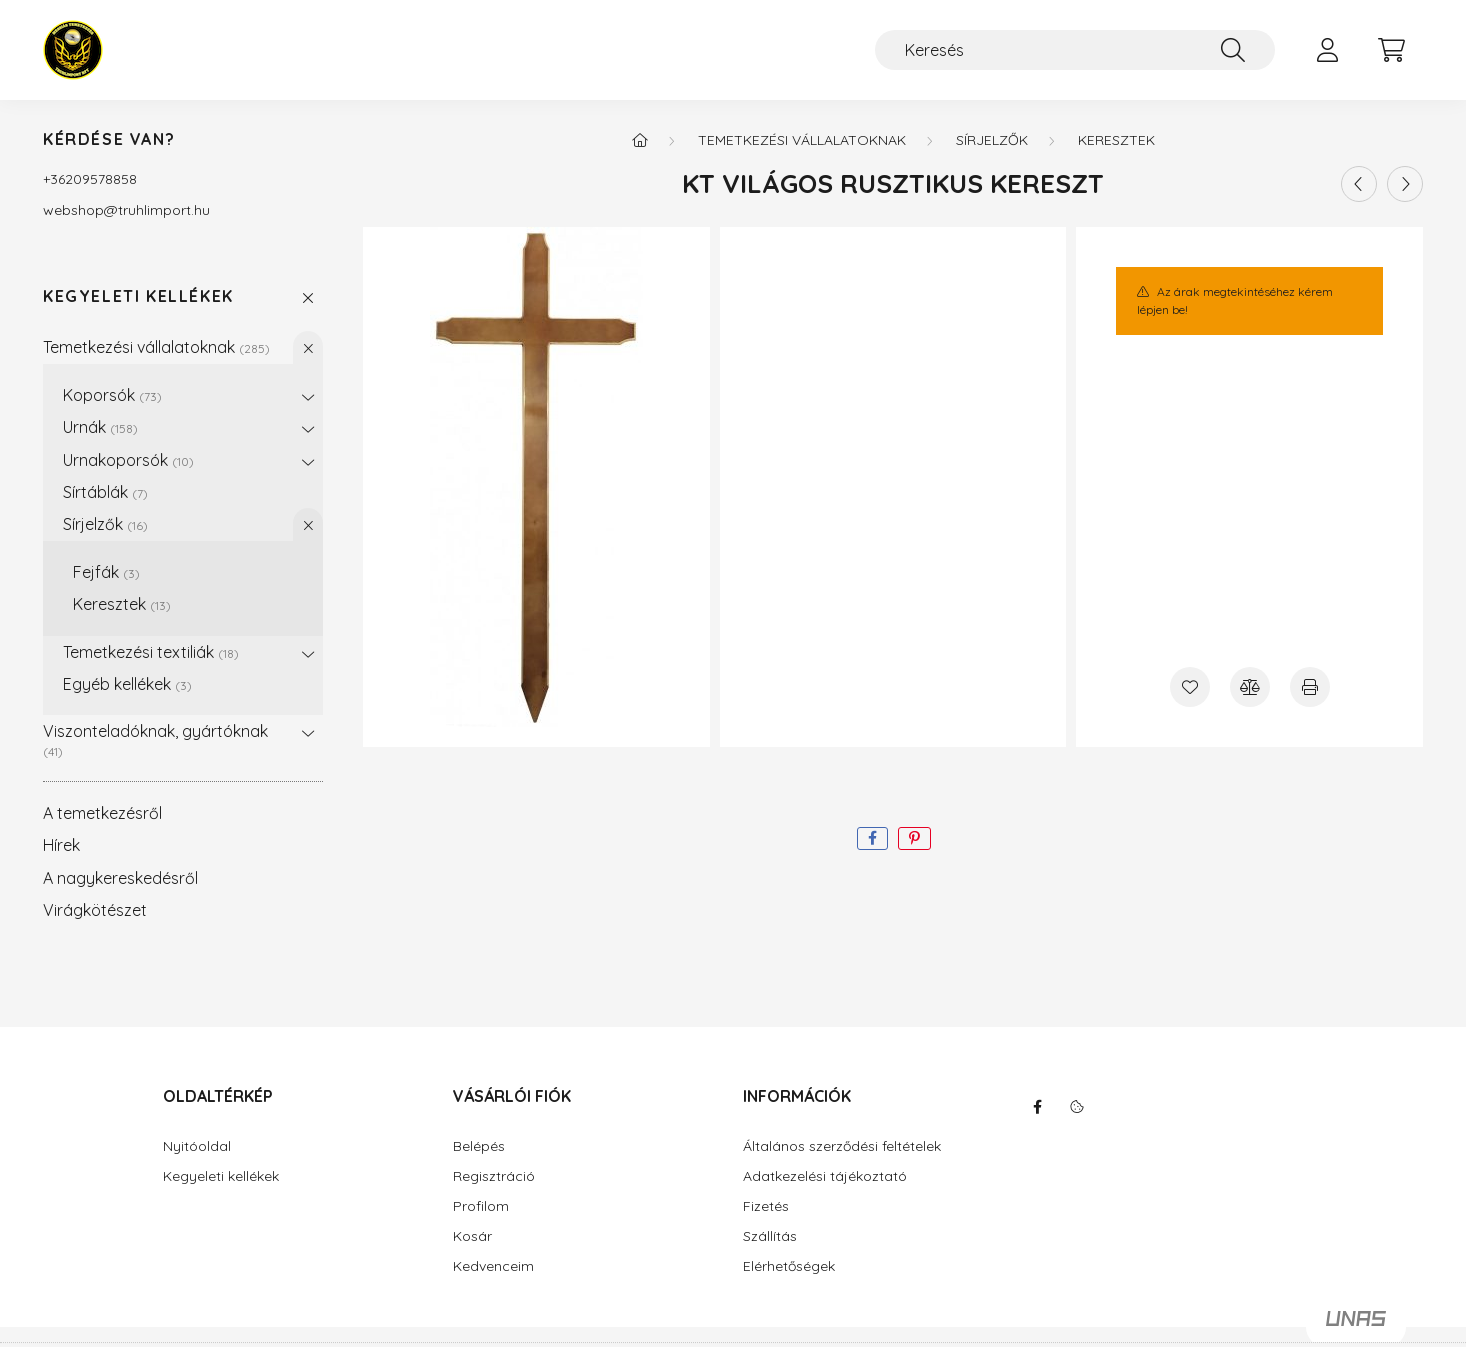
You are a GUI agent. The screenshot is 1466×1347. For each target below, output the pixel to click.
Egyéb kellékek (127, 684)
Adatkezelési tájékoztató (825, 1176)
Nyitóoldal (197, 1146)
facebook (1037, 1107)
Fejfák (106, 572)
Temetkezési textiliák (151, 652)
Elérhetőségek (789, 1266)
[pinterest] (914, 838)
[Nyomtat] (1310, 687)
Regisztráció (494, 1176)
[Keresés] (1075, 50)
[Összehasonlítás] (1250, 687)
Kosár (472, 1236)
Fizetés (766, 1206)
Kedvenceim (493, 1266)
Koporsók (112, 395)
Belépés (479, 1146)
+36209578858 (90, 179)
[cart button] (1391, 50)
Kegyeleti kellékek (138, 296)
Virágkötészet (95, 910)
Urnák (100, 427)
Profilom (481, 1206)
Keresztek (122, 604)
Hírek (61, 845)
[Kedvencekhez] (1190, 687)
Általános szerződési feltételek (842, 1146)
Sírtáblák (105, 492)
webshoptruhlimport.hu (126, 210)
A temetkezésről (102, 813)
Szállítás (770, 1236)
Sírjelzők (105, 524)
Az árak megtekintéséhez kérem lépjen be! (1234, 300)
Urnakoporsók (128, 460)
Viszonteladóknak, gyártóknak (155, 739)
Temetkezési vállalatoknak (156, 347)
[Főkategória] (640, 140)
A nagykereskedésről (120, 878)
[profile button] (1327, 50)
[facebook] (872, 838)
